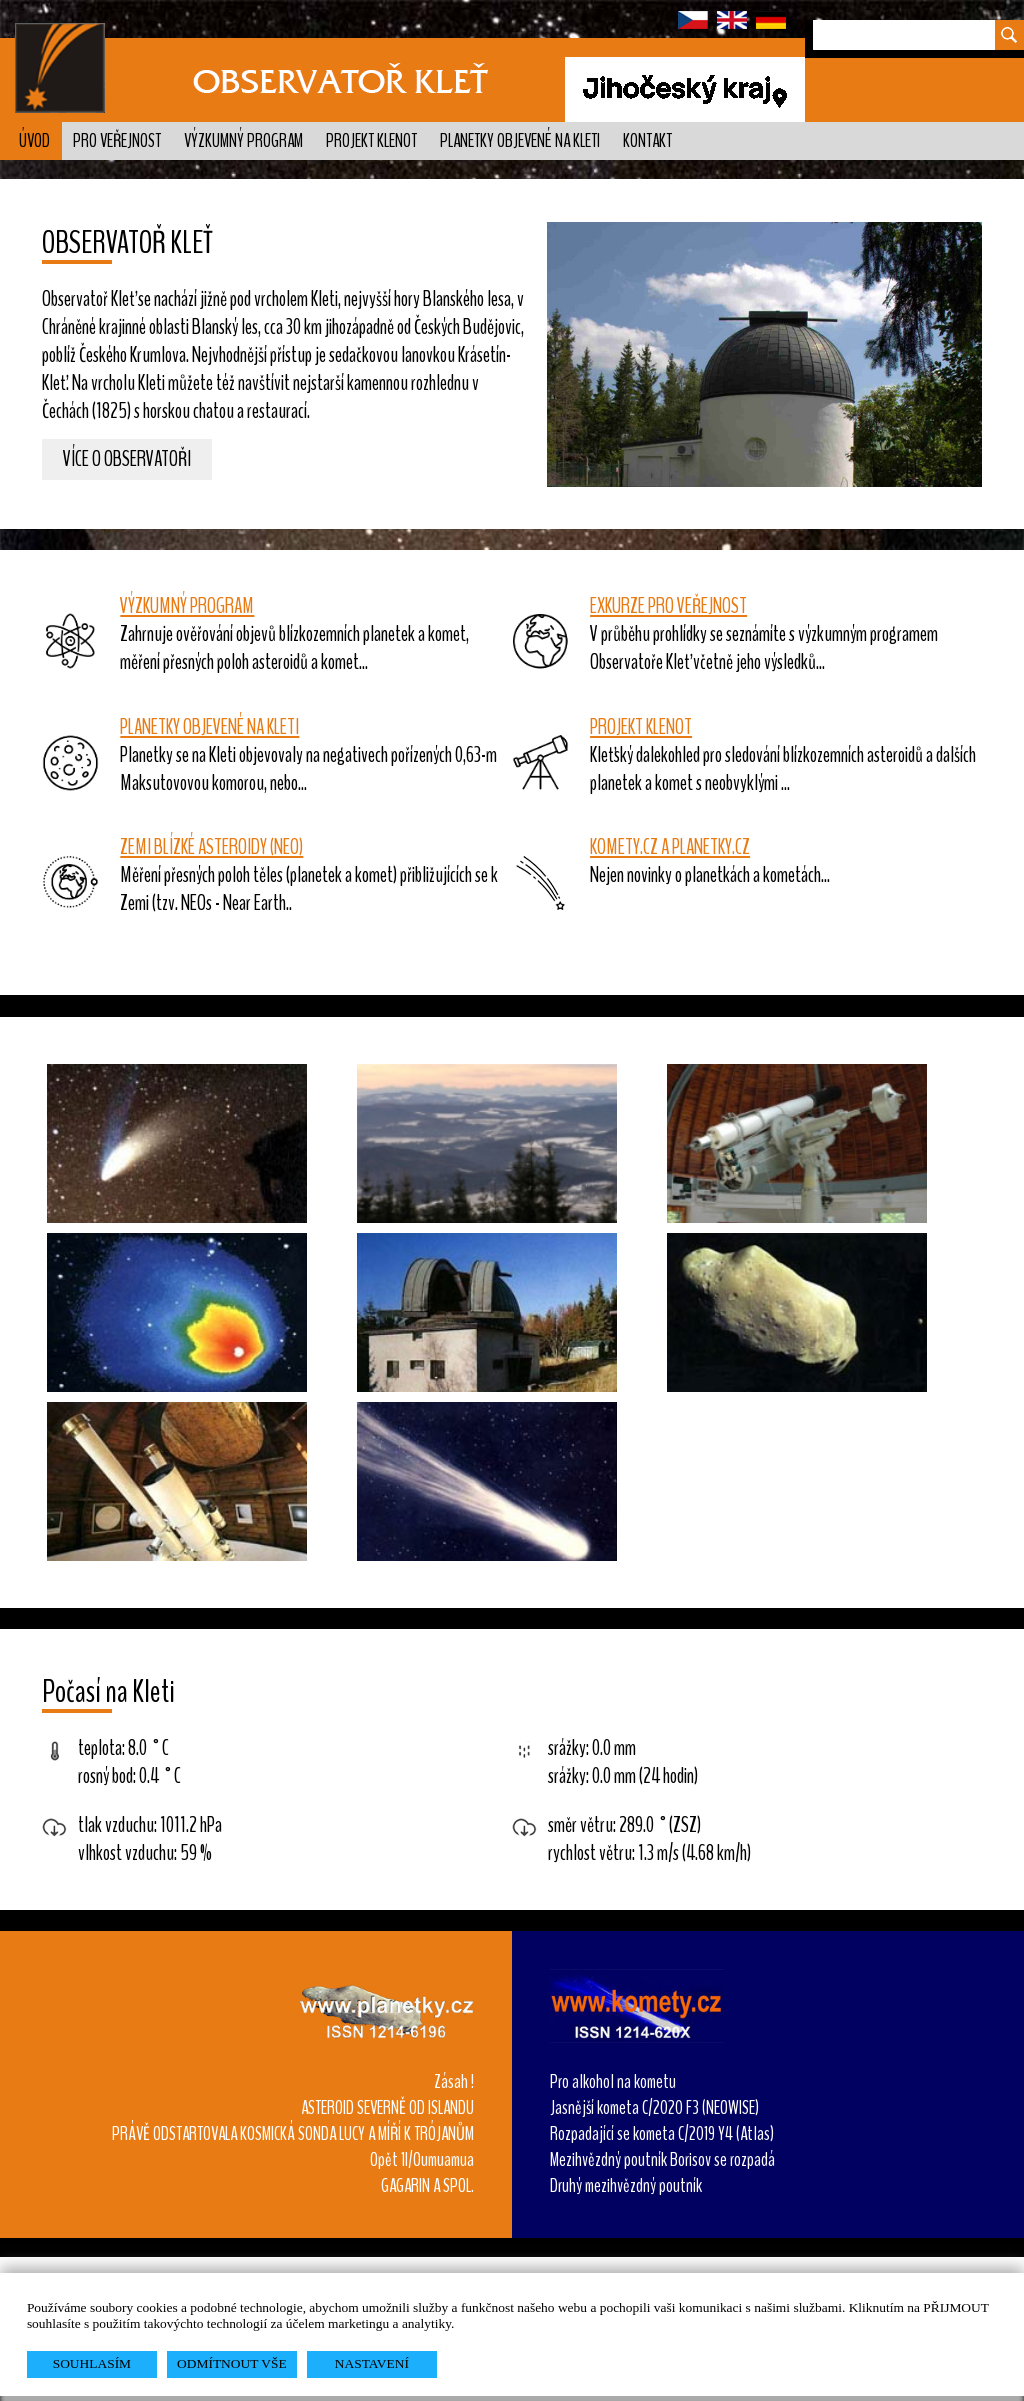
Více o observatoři (127, 460)
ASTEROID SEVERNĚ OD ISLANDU (387, 2108)
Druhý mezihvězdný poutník (626, 2186)
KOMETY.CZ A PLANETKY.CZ (670, 847)
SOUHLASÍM (92, 2363)
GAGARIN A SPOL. (427, 2186)
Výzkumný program (243, 141)
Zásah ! (454, 2082)
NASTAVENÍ (372, 2363)
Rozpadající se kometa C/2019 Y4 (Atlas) (662, 2134)
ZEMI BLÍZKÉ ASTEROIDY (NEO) (211, 847)
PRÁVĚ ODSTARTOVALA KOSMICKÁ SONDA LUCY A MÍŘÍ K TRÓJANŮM (293, 2134)
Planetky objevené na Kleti (520, 141)
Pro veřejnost (117, 141)
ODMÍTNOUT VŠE (232, 2363)
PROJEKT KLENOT (641, 727)
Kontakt (647, 141)
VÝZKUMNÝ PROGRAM (187, 606)
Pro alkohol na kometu (613, 2082)
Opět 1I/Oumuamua (422, 2160)
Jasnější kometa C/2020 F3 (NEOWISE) (654, 2108)
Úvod (34, 141)
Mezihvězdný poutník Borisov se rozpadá (662, 2160)
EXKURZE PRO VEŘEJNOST (668, 606)
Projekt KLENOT (371, 141)
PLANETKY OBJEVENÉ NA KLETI (209, 727)
